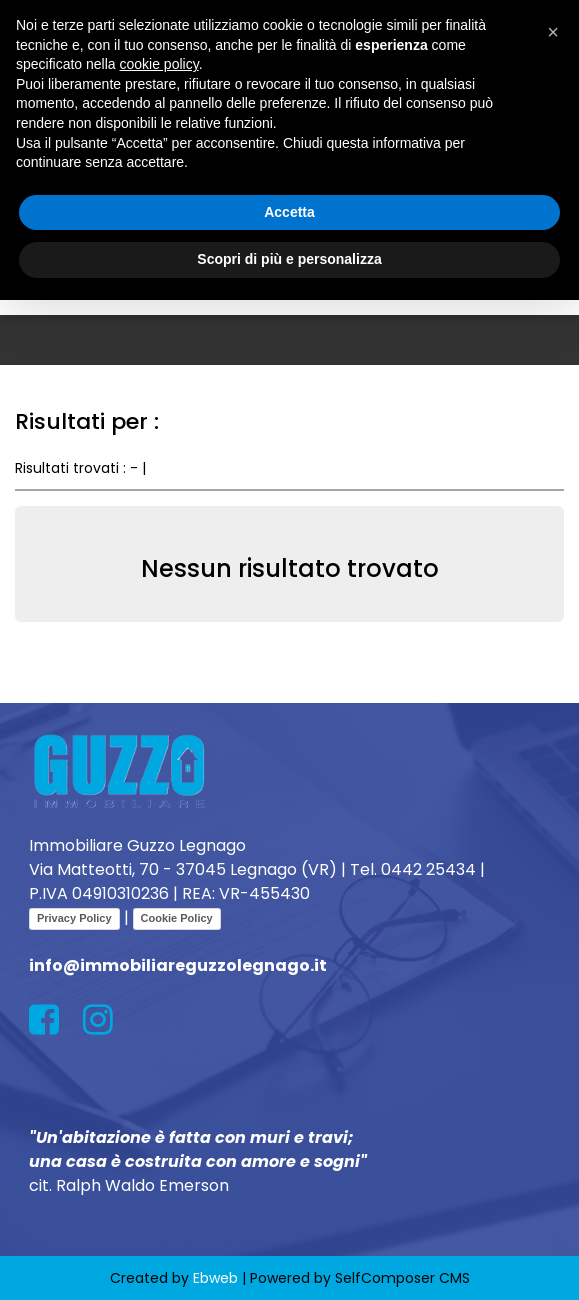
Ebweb (215, 1278)
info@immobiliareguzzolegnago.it (178, 965)
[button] (553, 32)
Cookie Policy (177, 918)
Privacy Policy (74, 918)
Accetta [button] (289, 212)
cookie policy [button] (159, 64)
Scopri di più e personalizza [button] (289, 259)
